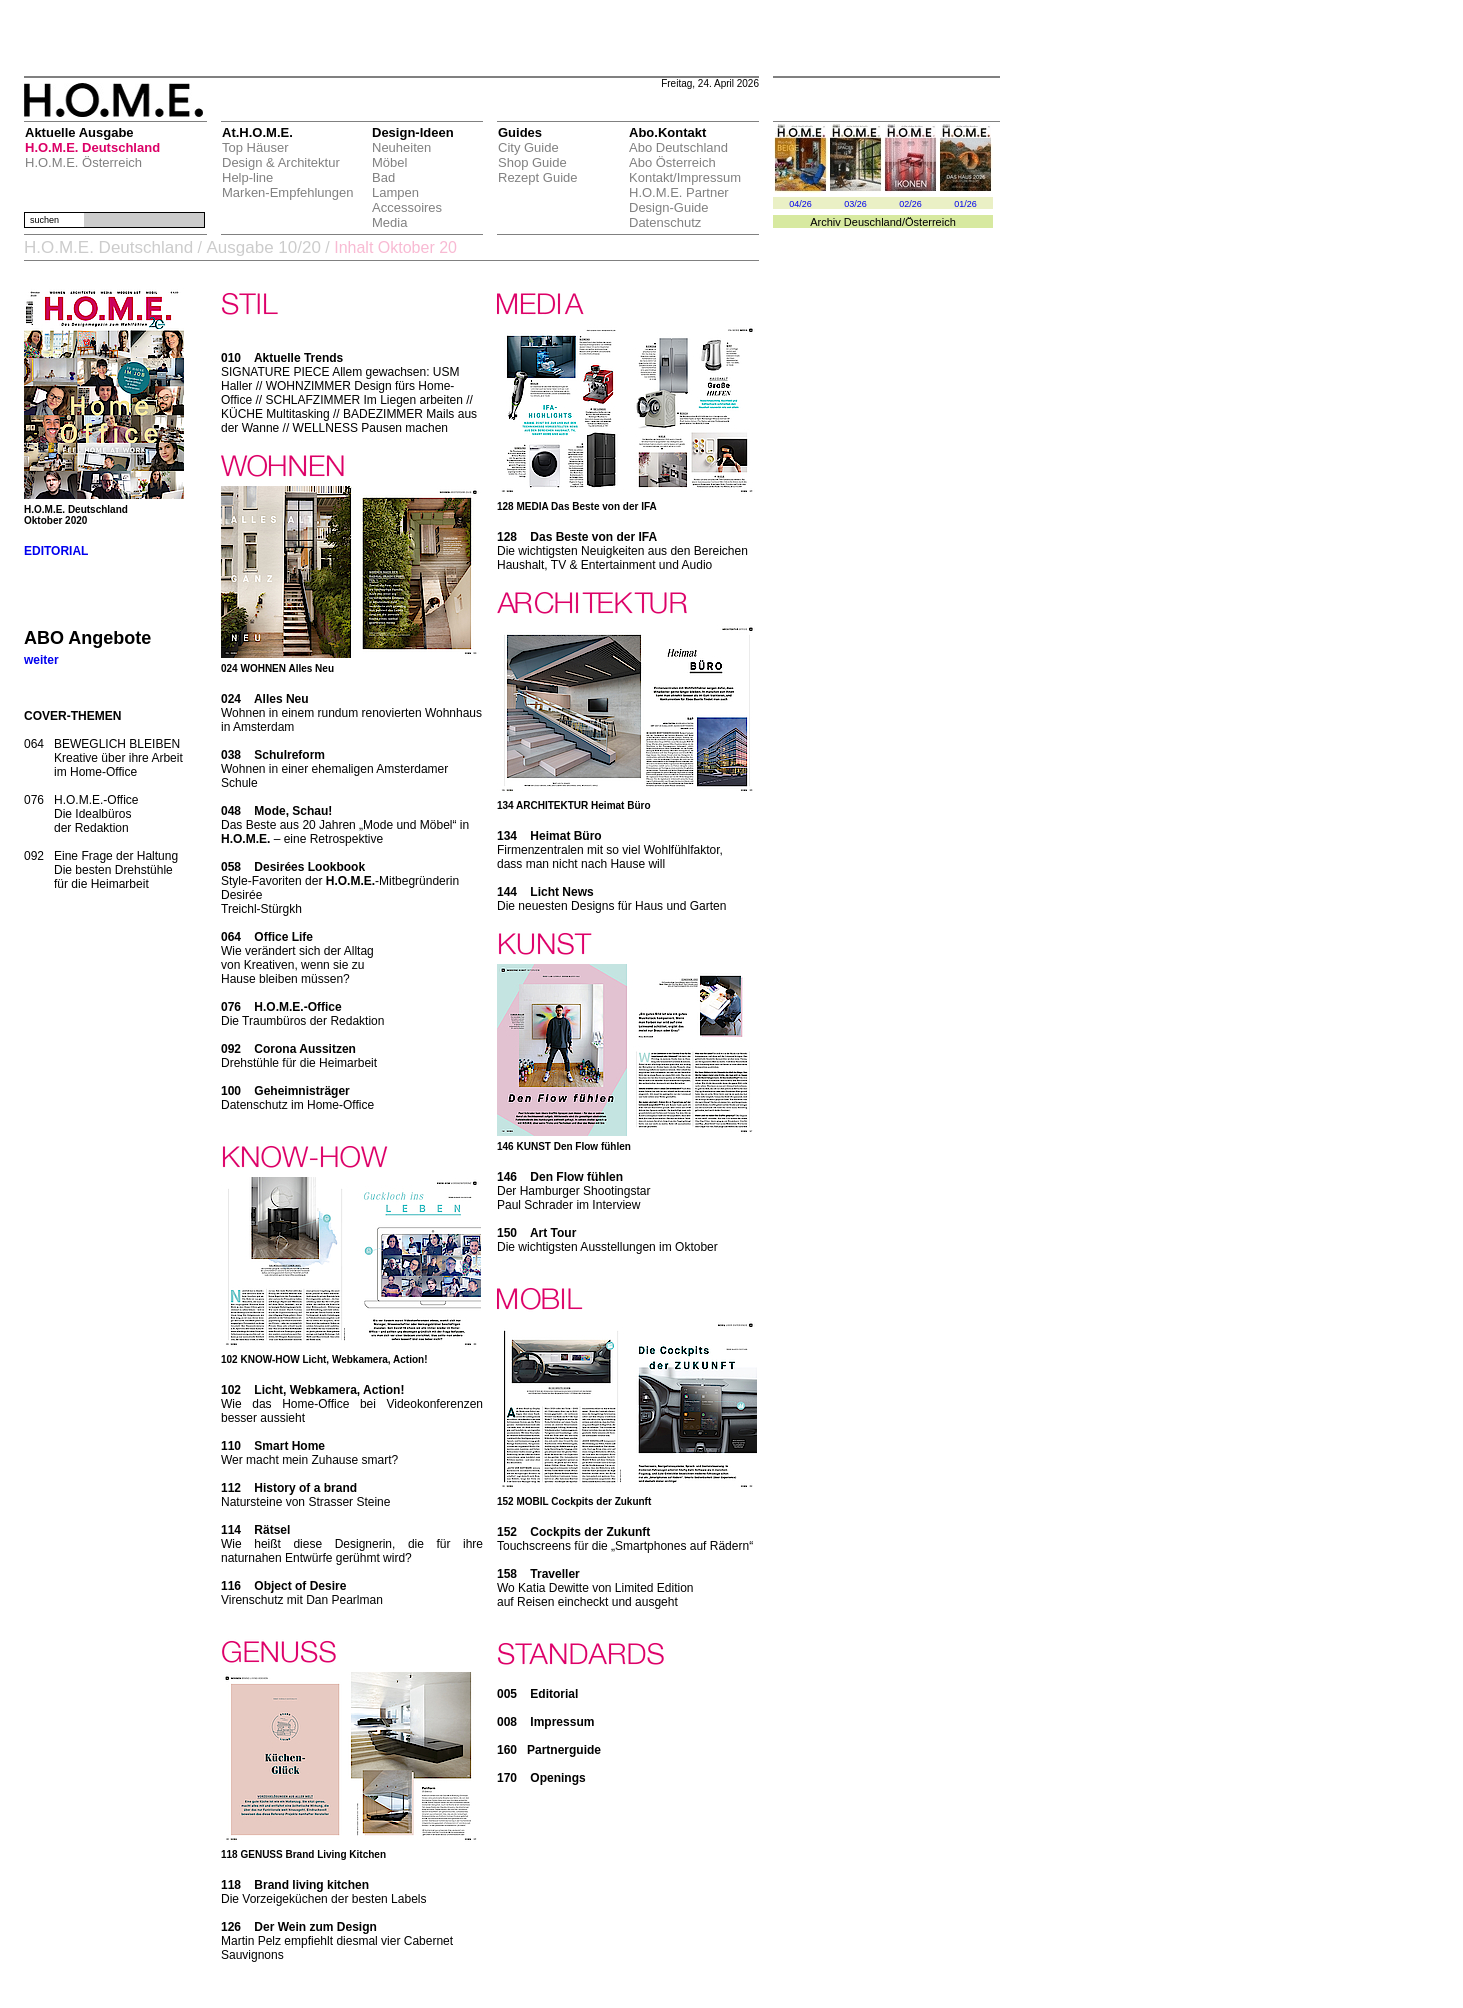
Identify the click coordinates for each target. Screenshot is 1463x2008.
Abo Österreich (672, 162)
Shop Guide (532, 162)
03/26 (855, 204)
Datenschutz (665, 222)
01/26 (965, 204)
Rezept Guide (538, 177)
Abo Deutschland (678, 147)
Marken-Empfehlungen (288, 192)
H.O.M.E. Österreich (83, 162)
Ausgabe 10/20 (263, 247)
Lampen (395, 192)
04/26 (800, 204)
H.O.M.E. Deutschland (92, 147)
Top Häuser (255, 147)
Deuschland (873, 222)
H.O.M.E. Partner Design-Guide (679, 200)
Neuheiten (401, 147)
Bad (383, 177)
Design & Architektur (281, 162)
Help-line (247, 177)
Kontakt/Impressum (685, 177)
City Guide (528, 147)
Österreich (930, 222)
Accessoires (407, 207)
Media (389, 222)
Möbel (389, 162)
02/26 (910, 204)
